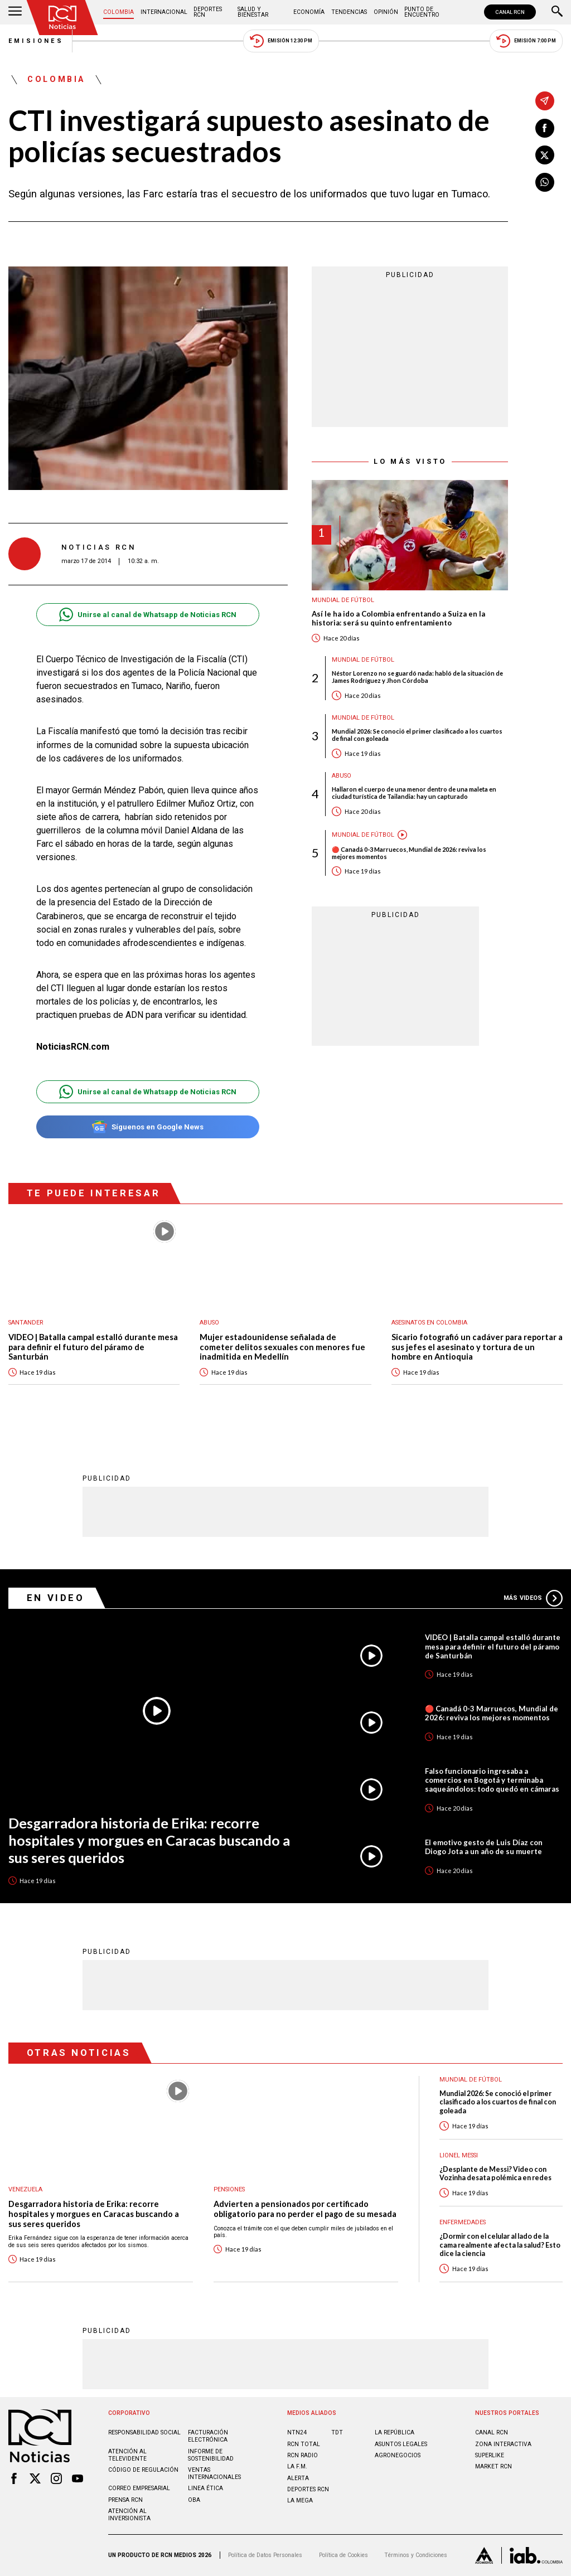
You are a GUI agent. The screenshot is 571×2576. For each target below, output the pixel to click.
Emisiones (36, 41)
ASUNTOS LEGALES (401, 2444)
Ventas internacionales (214, 2473)
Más (533, 1598)
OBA (194, 2500)
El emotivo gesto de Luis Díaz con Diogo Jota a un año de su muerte (484, 1847)
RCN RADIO (302, 2455)
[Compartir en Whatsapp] (544, 182)
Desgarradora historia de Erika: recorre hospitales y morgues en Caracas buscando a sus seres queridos (149, 1840)
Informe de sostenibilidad (211, 2455)
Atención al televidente (127, 2455)
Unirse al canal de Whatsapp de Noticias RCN (147, 615)
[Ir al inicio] (62, 17)
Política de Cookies (343, 2555)
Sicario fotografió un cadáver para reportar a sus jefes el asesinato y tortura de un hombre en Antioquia (477, 1346)
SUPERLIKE (489, 2455)
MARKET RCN (493, 2466)
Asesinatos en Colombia (429, 1322)
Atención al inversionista (129, 2514)
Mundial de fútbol (343, 600)
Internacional (164, 12)
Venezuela (25, 2189)
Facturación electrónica (208, 2436)
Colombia (118, 12)
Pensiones (229, 2189)
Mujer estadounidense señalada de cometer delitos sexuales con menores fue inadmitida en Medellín (282, 1346)
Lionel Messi (458, 2155)
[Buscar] (557, 12)
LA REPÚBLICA (394, 2432)
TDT (337, 2432)
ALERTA (298, 2478)
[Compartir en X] (544, 154)
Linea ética (205, 2488)
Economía (309, 12)
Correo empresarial (139, 2488)
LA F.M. (297, 2466)
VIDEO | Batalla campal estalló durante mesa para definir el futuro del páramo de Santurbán (93, 1346)
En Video (56, 1597)
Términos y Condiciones (415, 2555)
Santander (25, 1322)
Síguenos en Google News (147, 1126)
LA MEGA (300, 2500)
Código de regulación (143, 2469)
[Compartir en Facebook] (544, 128)
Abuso (341, 775)
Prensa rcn (125, 2500)
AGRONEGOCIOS (397, 2455)
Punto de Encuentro (421, 12)
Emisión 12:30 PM (281, 41)
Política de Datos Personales (265, 2555)
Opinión (386, 12)
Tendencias (349, 12)
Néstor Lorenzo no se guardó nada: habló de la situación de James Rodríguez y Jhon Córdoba (417, 677)
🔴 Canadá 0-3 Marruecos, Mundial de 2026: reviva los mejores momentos (409, 853)
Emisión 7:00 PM (526, 41)
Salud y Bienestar (253, 12)
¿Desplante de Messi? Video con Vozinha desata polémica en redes (495, 2173)
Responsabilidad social (144, 2432)
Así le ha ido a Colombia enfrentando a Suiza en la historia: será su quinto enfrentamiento (398, 618)
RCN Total (303, 2444)
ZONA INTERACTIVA (503, 2444)
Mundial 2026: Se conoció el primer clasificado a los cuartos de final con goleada (417, 734)
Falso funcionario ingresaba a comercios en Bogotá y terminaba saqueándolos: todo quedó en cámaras (492, 1780)
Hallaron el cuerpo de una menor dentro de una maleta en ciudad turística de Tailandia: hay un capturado (414, 792)
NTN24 (297, 2432)
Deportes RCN (207, 12)
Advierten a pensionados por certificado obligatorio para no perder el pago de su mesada (305, 2209)
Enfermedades (462, 2222)
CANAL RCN (510, 12)
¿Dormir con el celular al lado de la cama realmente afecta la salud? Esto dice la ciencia (499, 2245)
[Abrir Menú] (15, 12)
